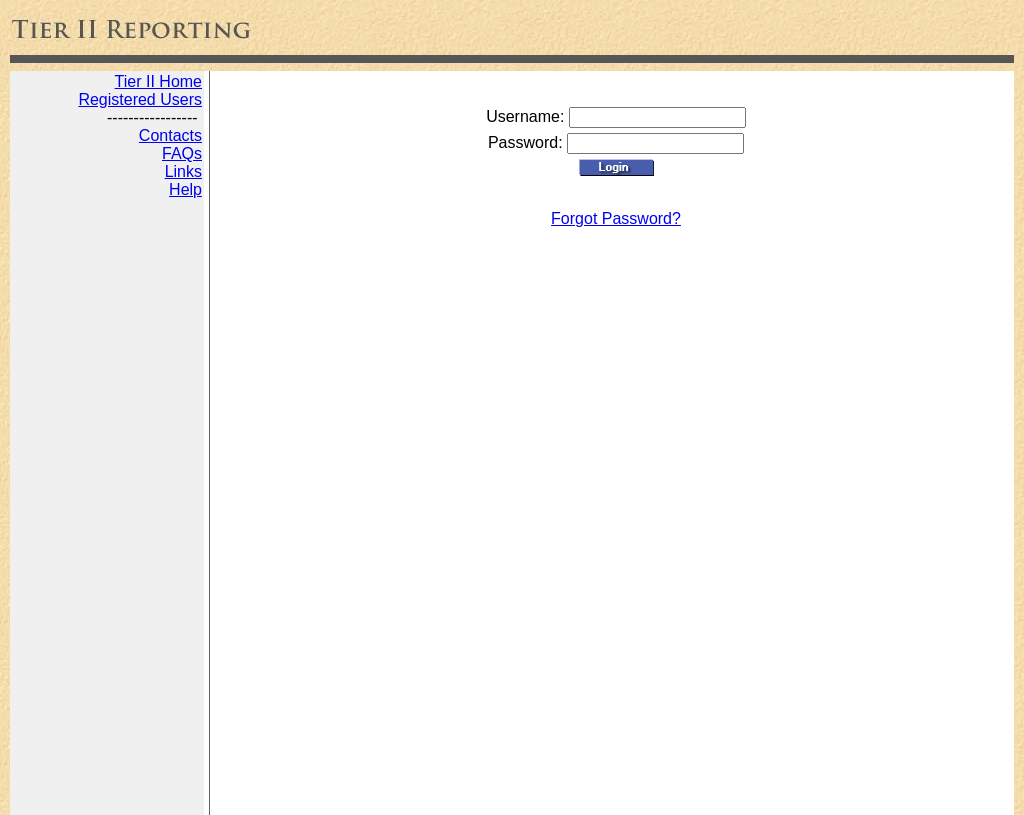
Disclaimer (509, 793)
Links (183, 171)
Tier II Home (158, 81)
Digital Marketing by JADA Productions (338, 793)
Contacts (170, 135)
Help (185, 189)
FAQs (182, 153)
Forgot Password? (616, 218)
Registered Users (140, 99)
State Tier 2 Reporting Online (108, 793)
